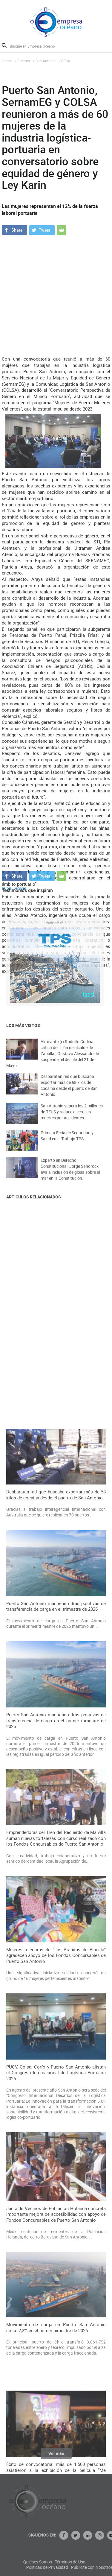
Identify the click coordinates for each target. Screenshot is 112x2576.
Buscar (4, 45)
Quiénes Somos (69, 2562)
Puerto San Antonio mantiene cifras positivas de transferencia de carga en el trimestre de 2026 (56, 1983)
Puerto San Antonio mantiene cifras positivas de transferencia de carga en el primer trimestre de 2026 (56, 2097)
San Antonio (46, 60)
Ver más (56, 2457)
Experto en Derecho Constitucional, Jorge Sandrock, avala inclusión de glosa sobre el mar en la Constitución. (70, 1176)
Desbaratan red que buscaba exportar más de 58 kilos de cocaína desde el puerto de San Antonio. (69, 1092)
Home (7, 60)
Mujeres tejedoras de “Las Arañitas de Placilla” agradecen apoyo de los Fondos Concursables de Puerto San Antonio (56, 2332)
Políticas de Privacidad (78, 2567)
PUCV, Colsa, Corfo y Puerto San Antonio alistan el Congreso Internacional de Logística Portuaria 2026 (56, 2449)
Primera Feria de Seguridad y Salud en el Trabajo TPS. (67, 1142)
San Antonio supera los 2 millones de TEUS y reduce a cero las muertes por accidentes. (72, 1118)
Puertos (23, 60)
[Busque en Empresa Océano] (36, 45)
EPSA (65, 60)
